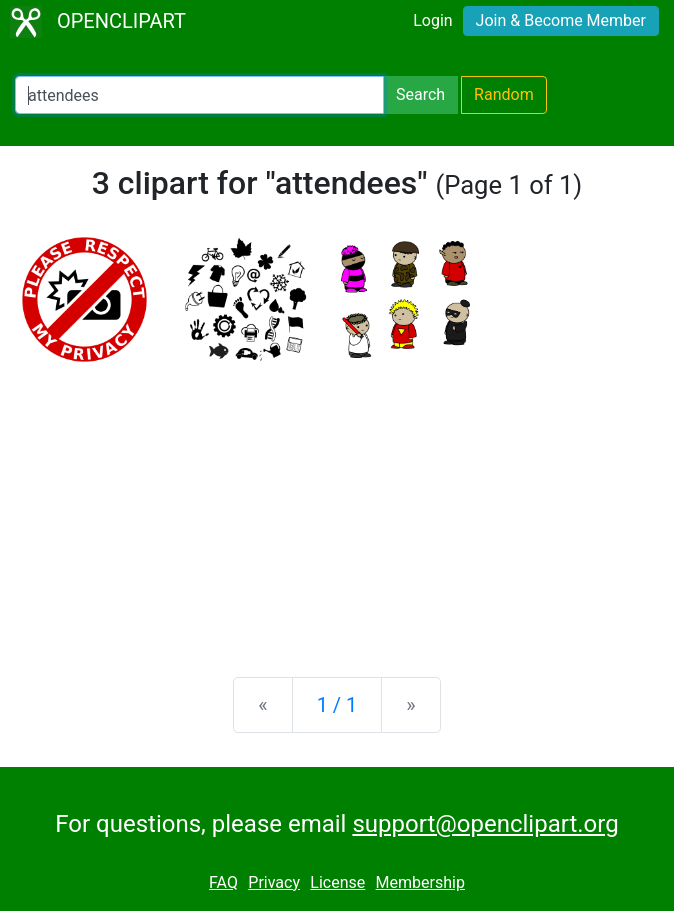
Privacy (274, 882)
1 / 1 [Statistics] (337, 705)
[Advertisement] (337, 505)
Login (432, 20)
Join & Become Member (561, 20)
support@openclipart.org (485, 824)
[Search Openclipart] (199, 95)
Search (420, 94)
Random (504, 94)
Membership (420, 882)
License (337, 882)
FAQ (223, 882)
